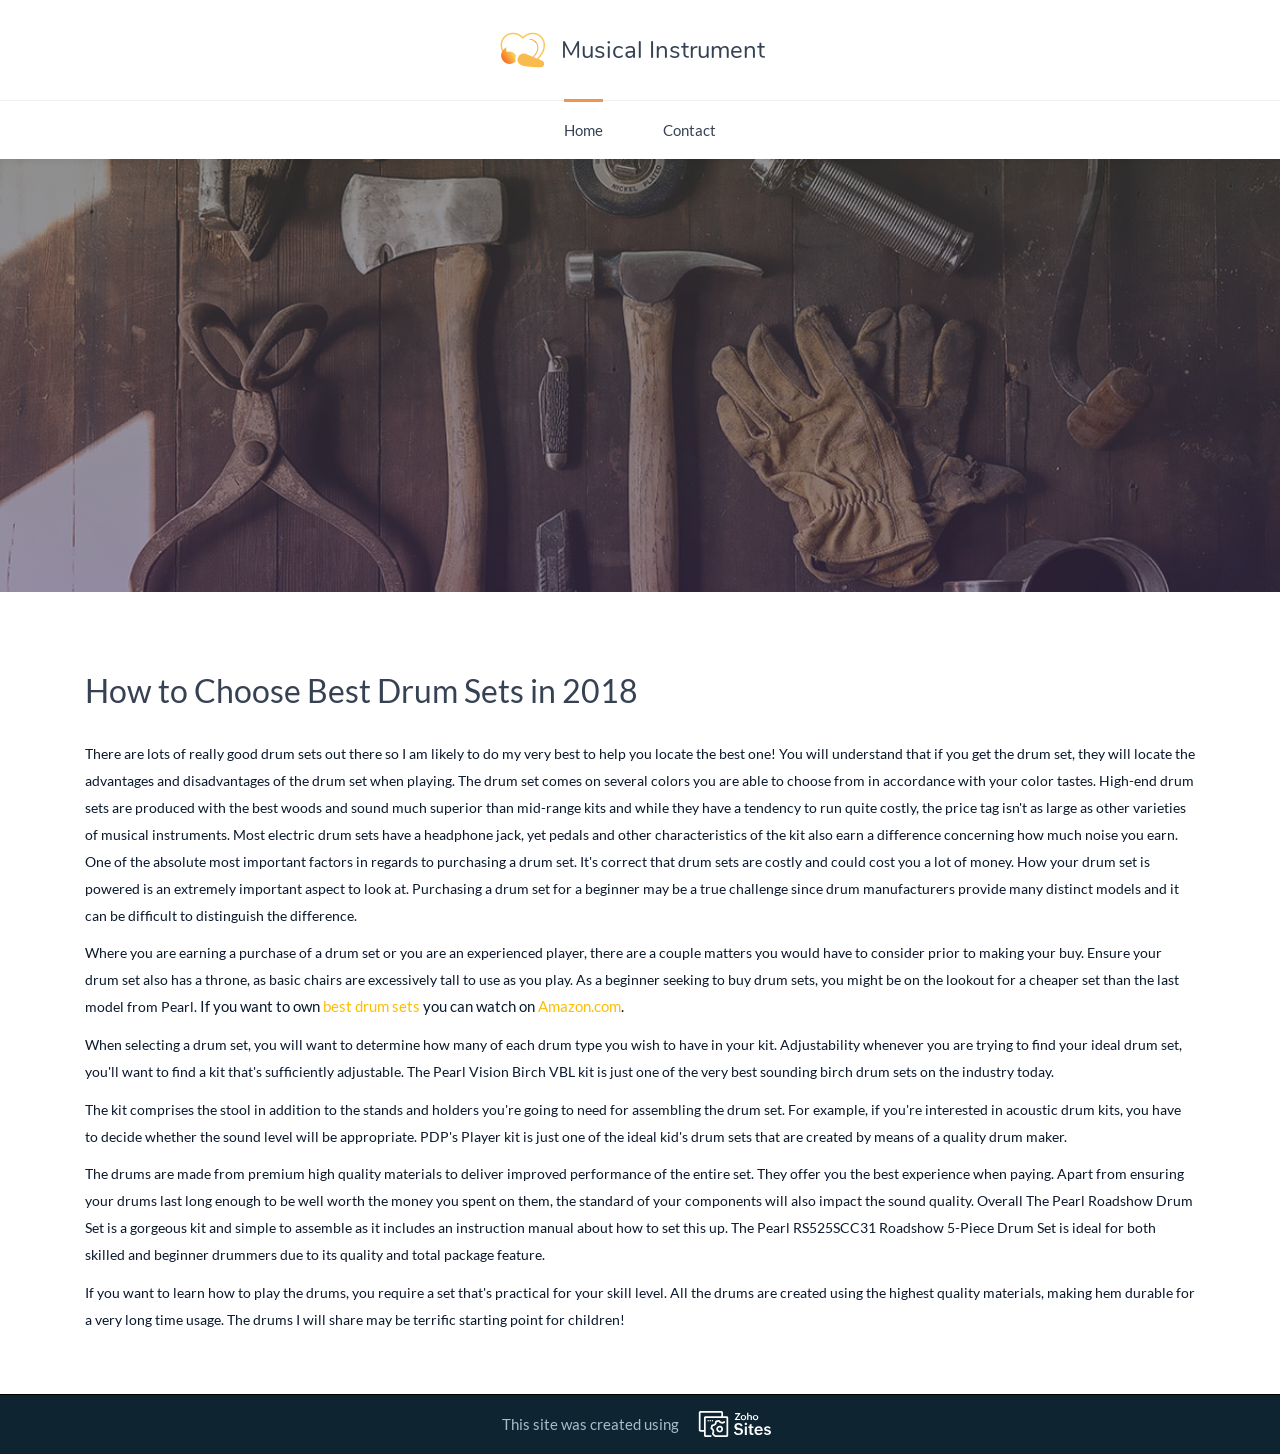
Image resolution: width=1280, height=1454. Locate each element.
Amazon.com (579, 1006)
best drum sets (371, 1006)
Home (583, 130)
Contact (689, 130)
